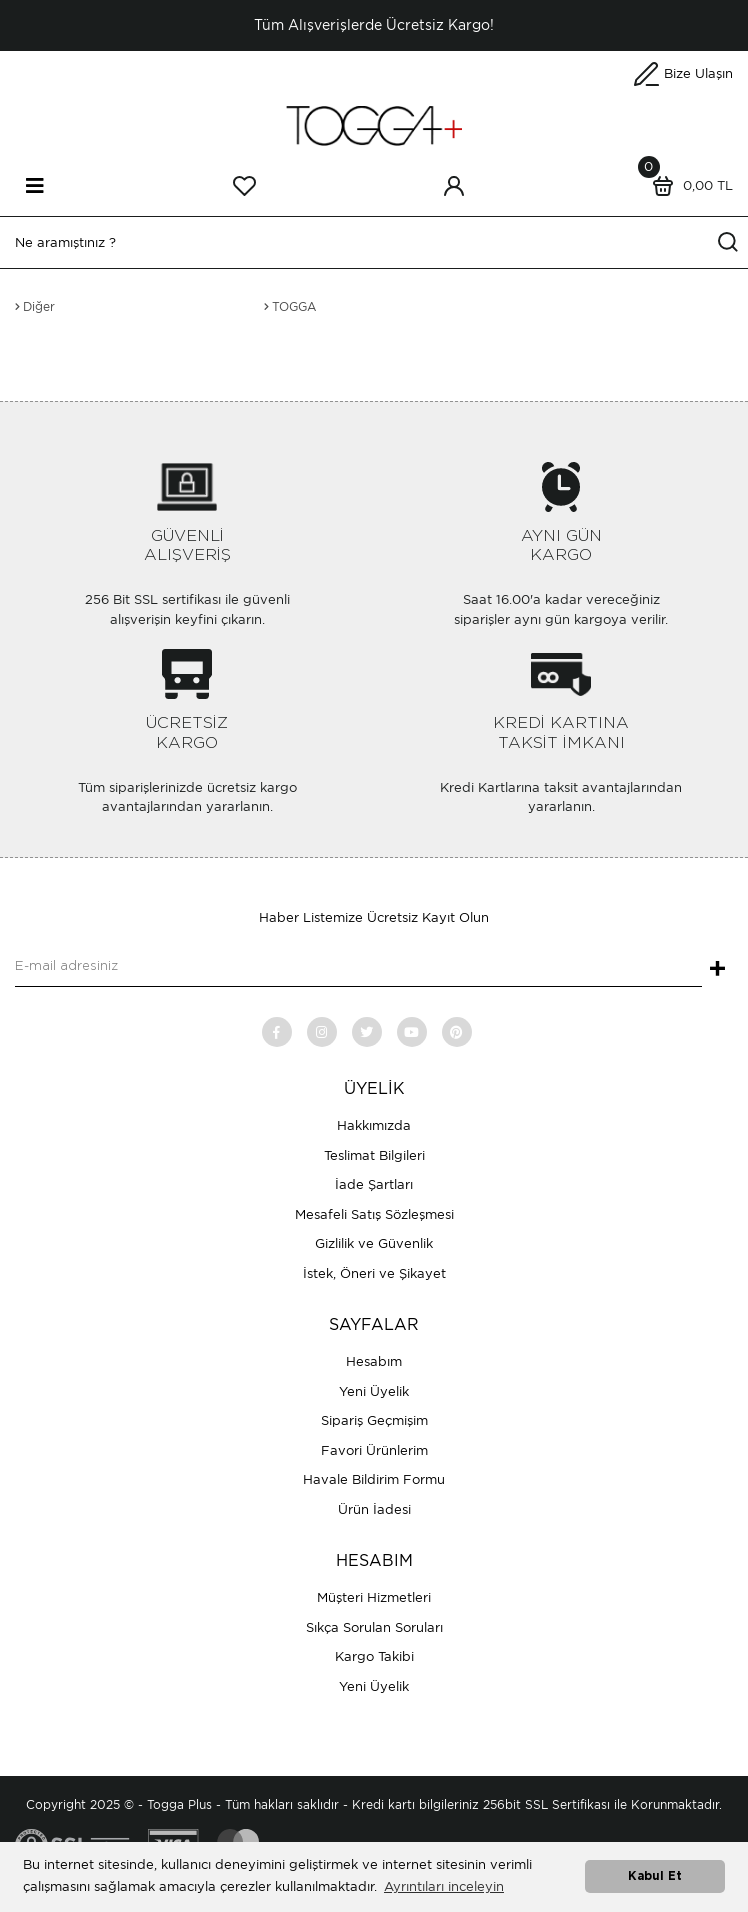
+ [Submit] (717, 970)
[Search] (374, 242)
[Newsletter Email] (358, 967)
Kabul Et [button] (655, 1876)
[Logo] (374, 124)
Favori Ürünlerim (374, 1450)
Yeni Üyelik (374, 1391)
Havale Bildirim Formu (374, 1479)
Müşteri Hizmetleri (374, 1597)
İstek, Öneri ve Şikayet (374, 1273)
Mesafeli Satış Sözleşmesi (374, 1214)
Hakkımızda (374, 1125)
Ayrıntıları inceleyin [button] (444, 1886)
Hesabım (374, 1361)
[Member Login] (454, 186)
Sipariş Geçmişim (374, 1420)
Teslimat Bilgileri (374, 1155)
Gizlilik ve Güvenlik (374, 1243)
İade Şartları (374, 1184)
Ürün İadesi (374, 1509)
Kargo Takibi (374, 1656)
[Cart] (688, 186)
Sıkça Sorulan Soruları (374, 1627)
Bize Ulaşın (698, 73)
